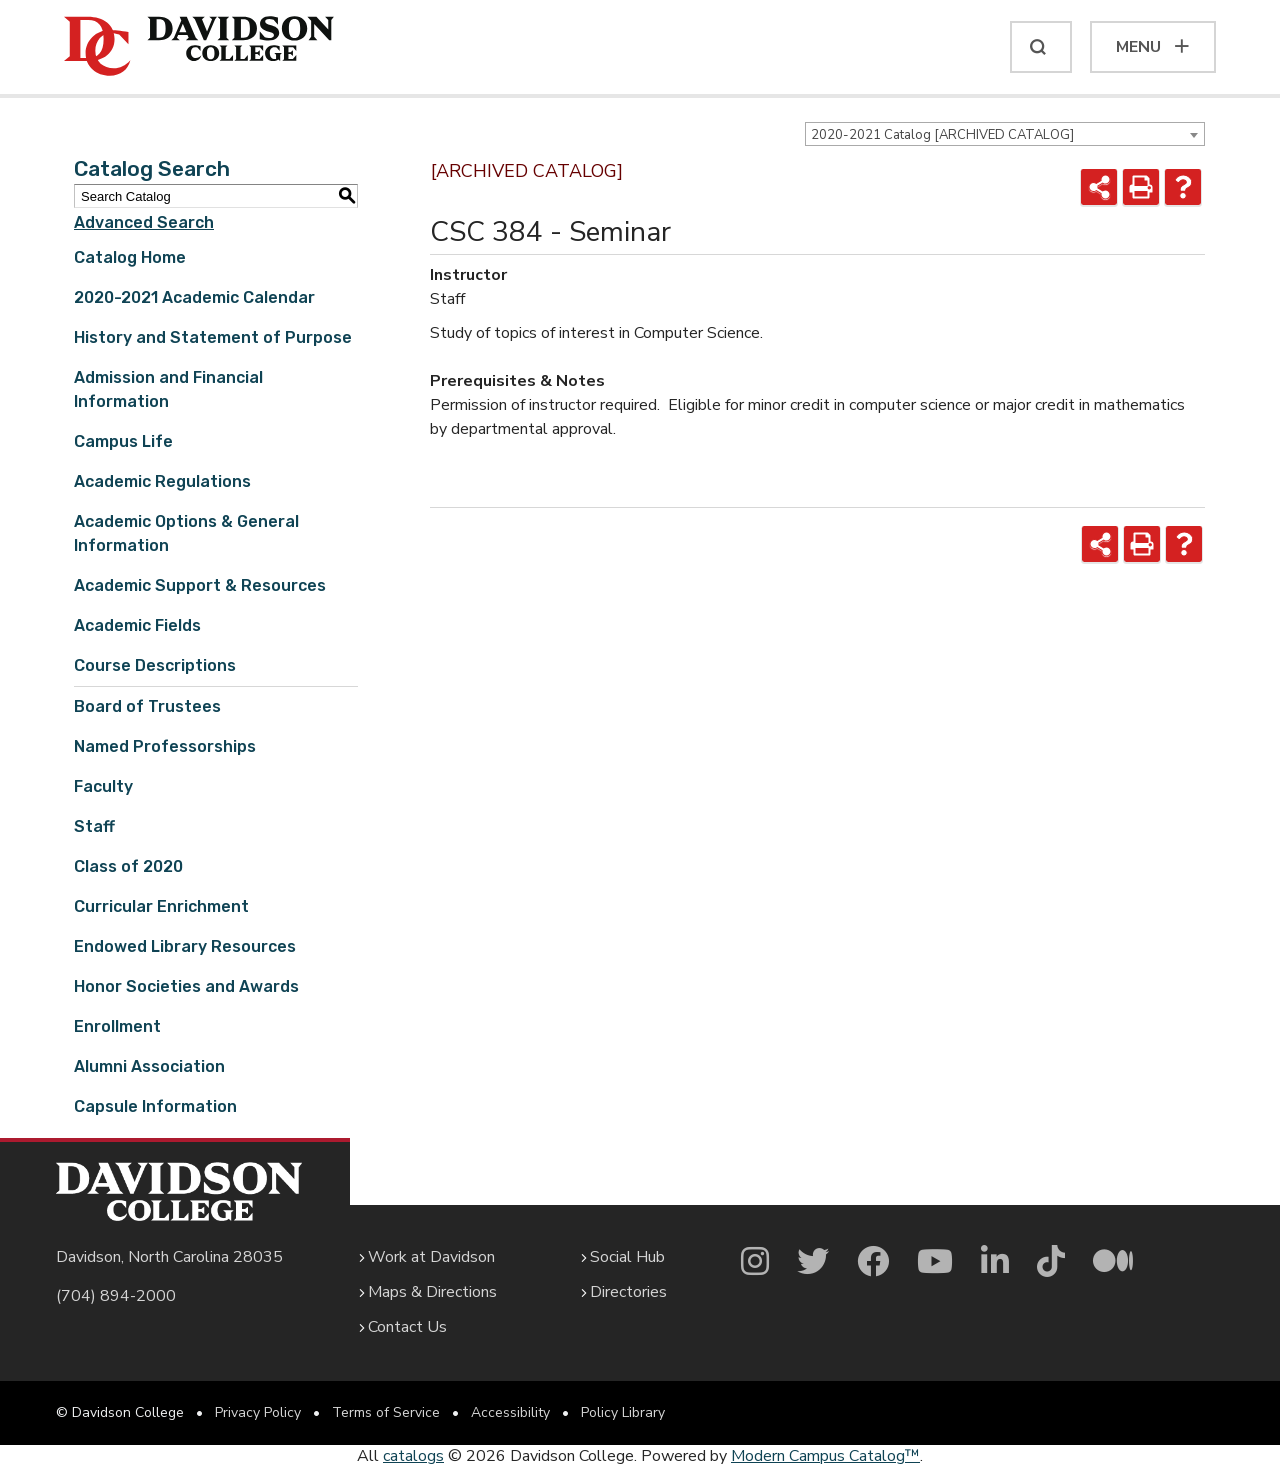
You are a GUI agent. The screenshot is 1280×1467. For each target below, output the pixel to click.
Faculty (103, 786)
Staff (94, 826)
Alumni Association (149, 1066)
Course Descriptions (155, 665)
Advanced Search (144, 222)
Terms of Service (386, 1412)
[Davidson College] (199, 47)
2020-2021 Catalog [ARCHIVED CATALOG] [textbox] (942, 135)
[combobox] (1005, 134)
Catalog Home (130, 257)
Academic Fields (137, 625)
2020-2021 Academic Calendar (194, 297)
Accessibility (510, 1412)
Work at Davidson (431, 1257)
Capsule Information (155, 1106)
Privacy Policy (258, 1412)
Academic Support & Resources (200, 585)
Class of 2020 (128, 866)
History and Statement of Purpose (213, 337)
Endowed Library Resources (185, 946)
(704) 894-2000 (116, 1296)
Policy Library (623, 1412)
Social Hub (627, 1257)
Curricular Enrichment (161, 906)
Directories (628, 1292)
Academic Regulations (162, 481)
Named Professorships (165, 746)
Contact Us (407, 1327)
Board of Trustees (147, 706)
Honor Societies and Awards (186, 986)
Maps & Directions (432, 1292)
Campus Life (123, 441)
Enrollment (117, 1026)
